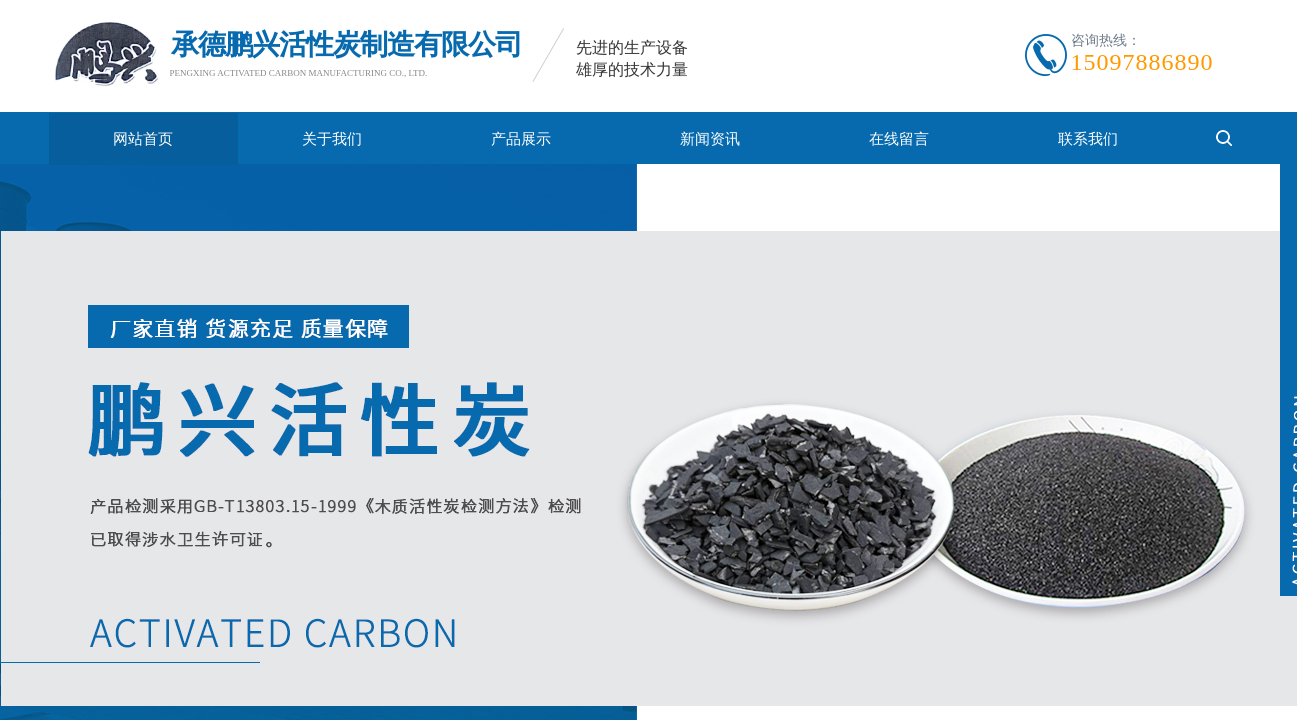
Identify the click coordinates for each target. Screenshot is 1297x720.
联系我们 (1088, 139)
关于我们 (332, 139)
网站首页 (143, 139)
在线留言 (899, 139)
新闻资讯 (710, 139)
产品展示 (521, 139)
